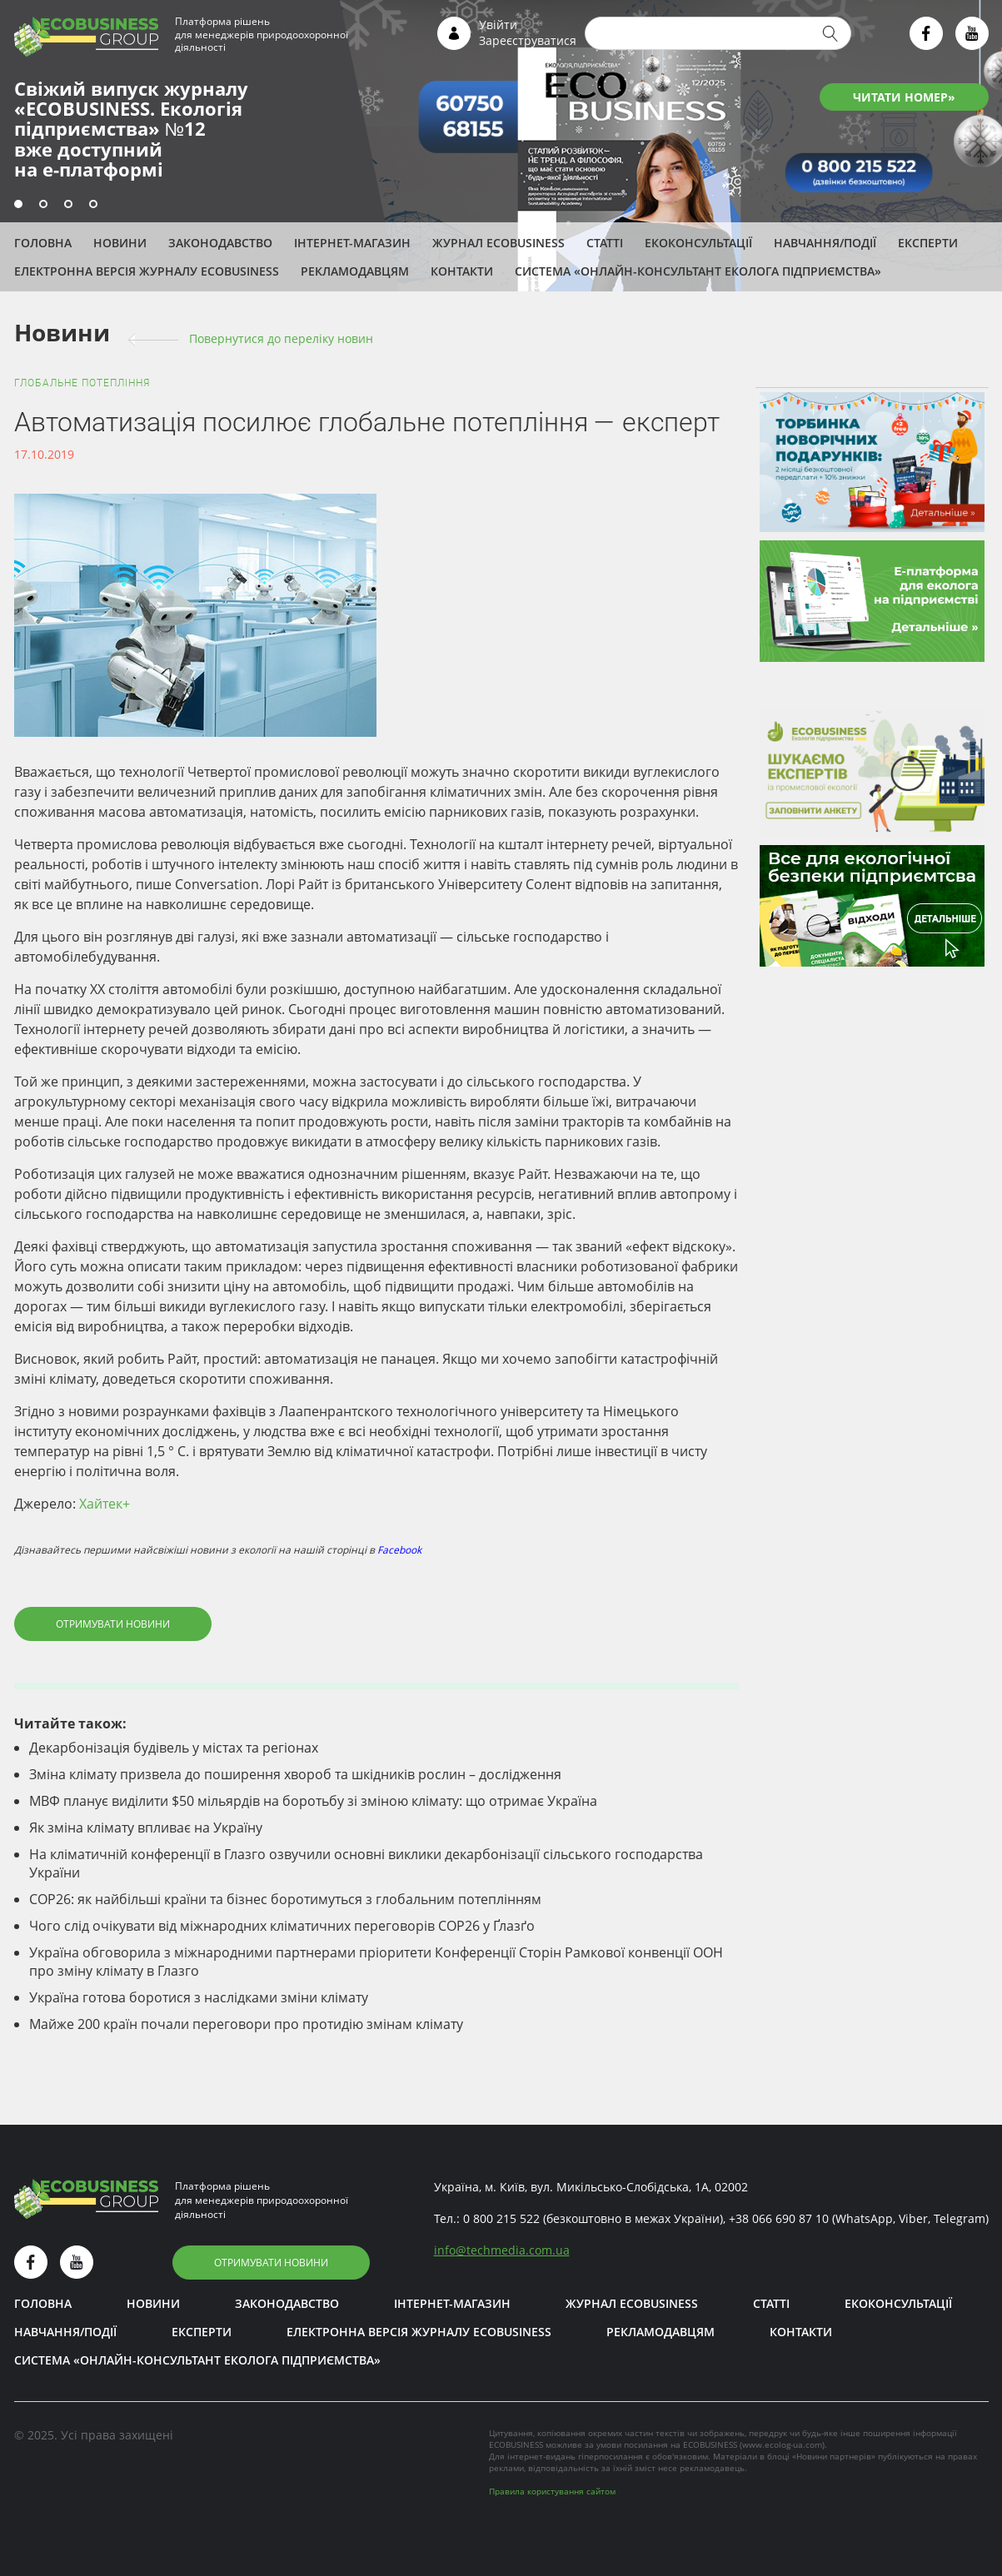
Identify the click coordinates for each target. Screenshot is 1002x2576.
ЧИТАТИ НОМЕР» (904, 97)
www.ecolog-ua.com (782, 2444)
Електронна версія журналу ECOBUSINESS (146, 271)
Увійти (498, 24)
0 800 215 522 (501, 2218)
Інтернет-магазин (352, 243)
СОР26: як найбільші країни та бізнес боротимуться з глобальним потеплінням (285, 1899)
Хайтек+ (104, 1503)
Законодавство (220, 243)
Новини (120, 243)
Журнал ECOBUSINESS (498, 243)
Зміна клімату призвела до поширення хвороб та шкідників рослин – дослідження (295, 1774)
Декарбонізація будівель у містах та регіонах (173, 1747)
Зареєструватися (527, 40)
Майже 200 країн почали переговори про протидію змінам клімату (246, 2024)
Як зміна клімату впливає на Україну (145, 1827)
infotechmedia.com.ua (502, 2250)
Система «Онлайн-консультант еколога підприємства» (698, 271)
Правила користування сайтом (552, 2491)
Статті (604, 243)
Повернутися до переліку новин (281, 338)
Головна (43, 243)
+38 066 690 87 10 (779, 2218)
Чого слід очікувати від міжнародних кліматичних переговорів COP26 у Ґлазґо (282, 1926)
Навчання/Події (825, 243)
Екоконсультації (698, 243)
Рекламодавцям (355, 271)
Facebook (399, 1550)
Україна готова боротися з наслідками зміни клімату (198, 1997)
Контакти (462, 271)
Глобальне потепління (82, 383)
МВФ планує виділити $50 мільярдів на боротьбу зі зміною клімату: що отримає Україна (313, 1801)
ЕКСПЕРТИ (928, 243)
